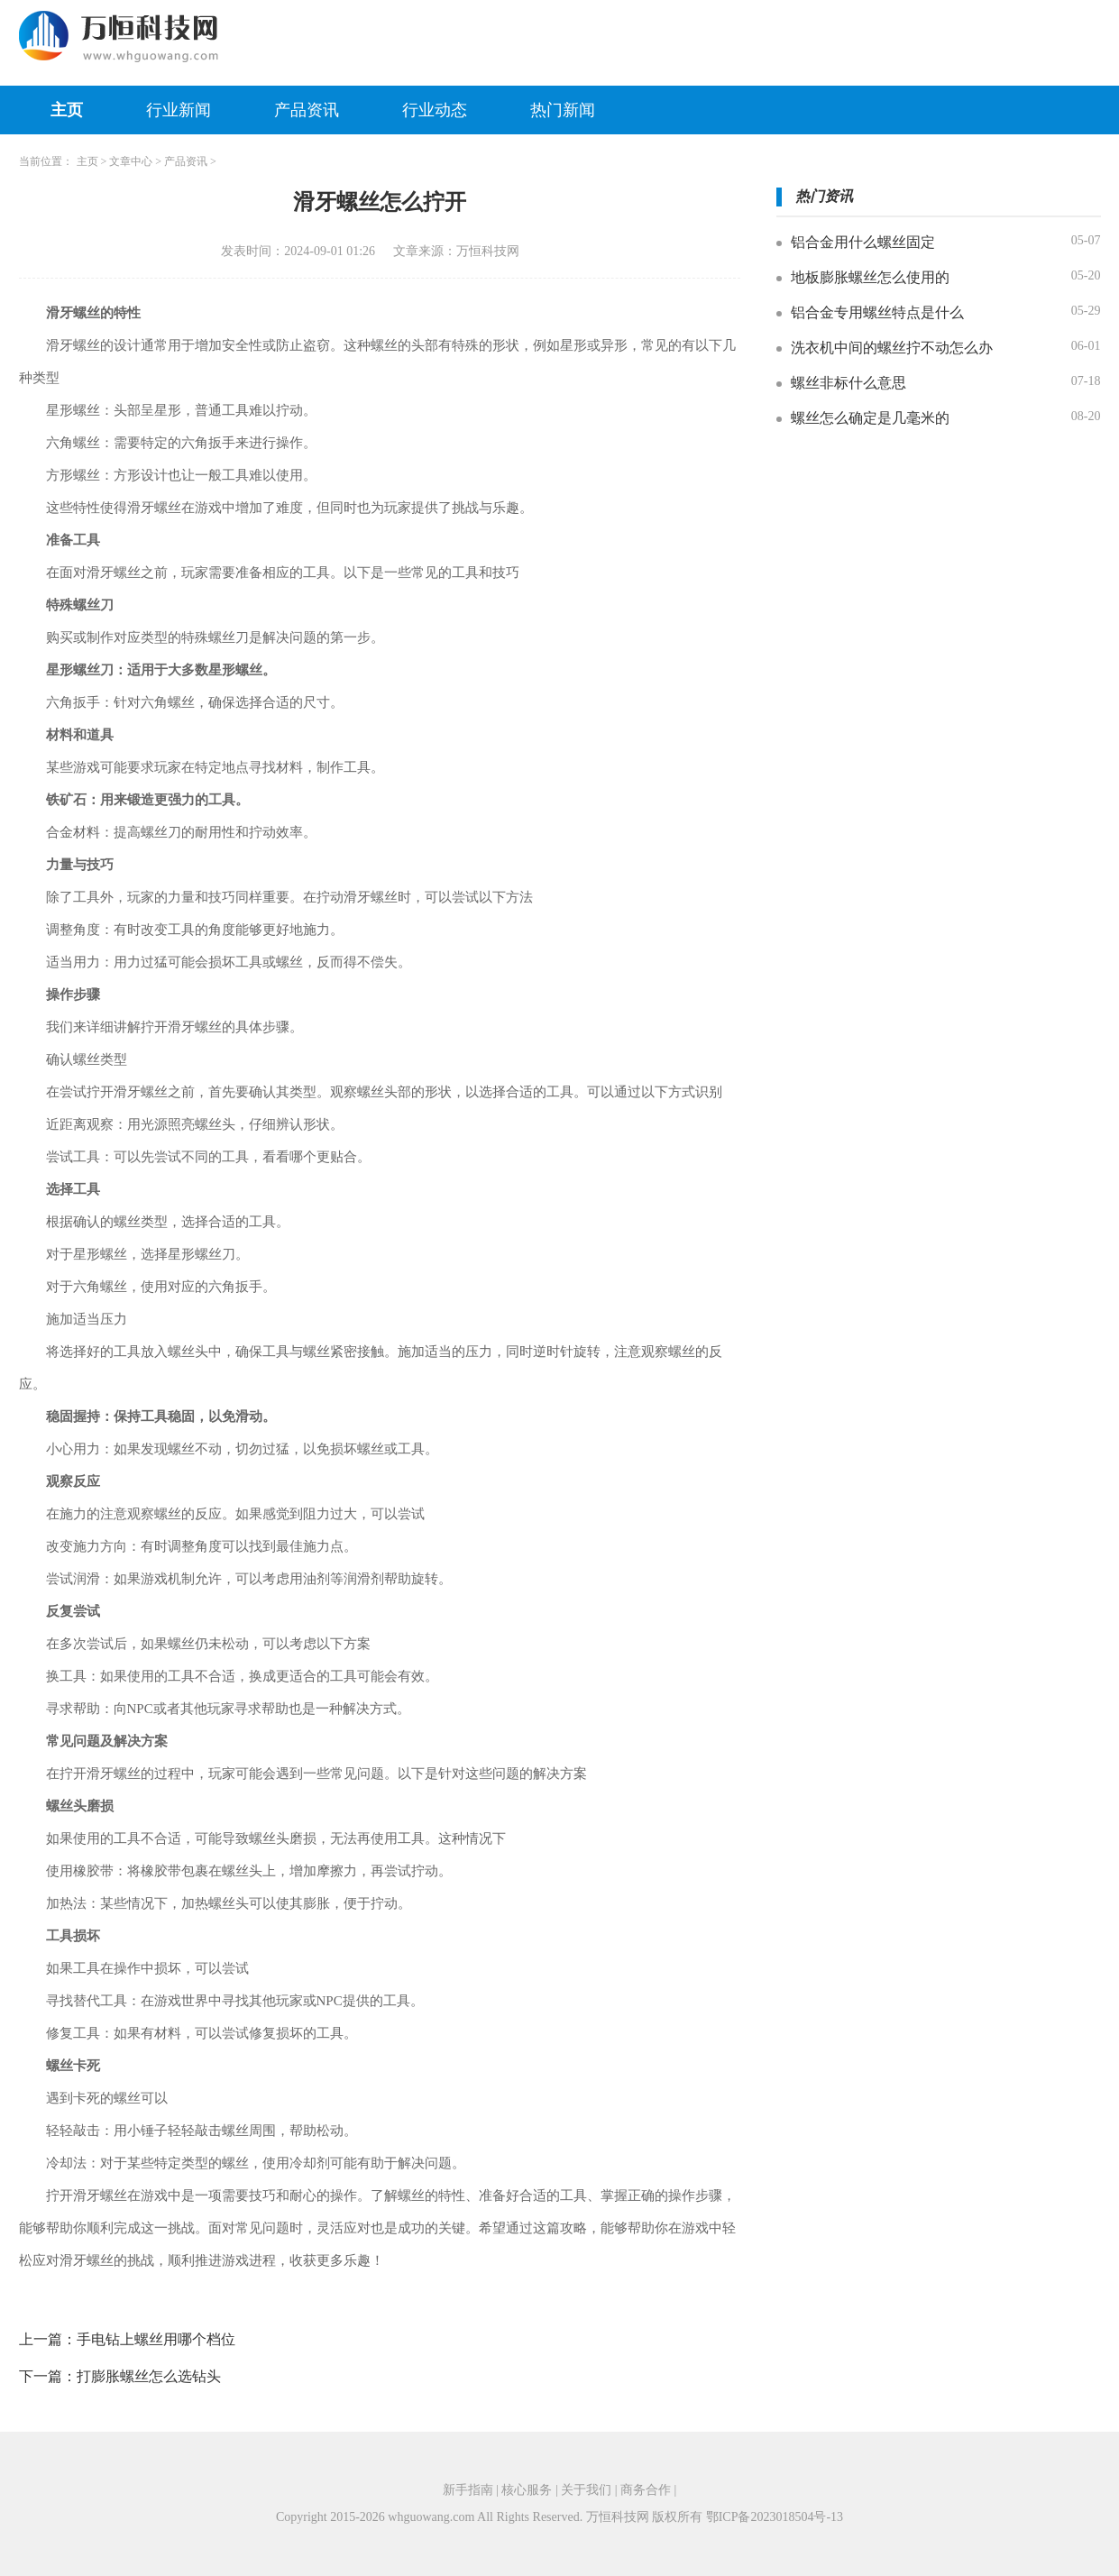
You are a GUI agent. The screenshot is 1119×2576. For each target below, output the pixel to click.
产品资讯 (306, 110)
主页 (66, 110)
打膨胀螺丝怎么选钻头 (149, 2376)
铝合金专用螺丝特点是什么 (877, 312)
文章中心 (130, 161)
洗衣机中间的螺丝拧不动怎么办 (892, 347)
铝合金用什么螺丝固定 (863, 242)
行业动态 (434, 110)
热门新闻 (562, 110)
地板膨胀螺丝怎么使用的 (870, 277)
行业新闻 (178, 110)
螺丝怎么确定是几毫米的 (870, 418)
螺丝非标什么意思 (848, 382)
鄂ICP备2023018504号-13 (774, 2517)
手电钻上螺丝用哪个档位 (156, 2339)
